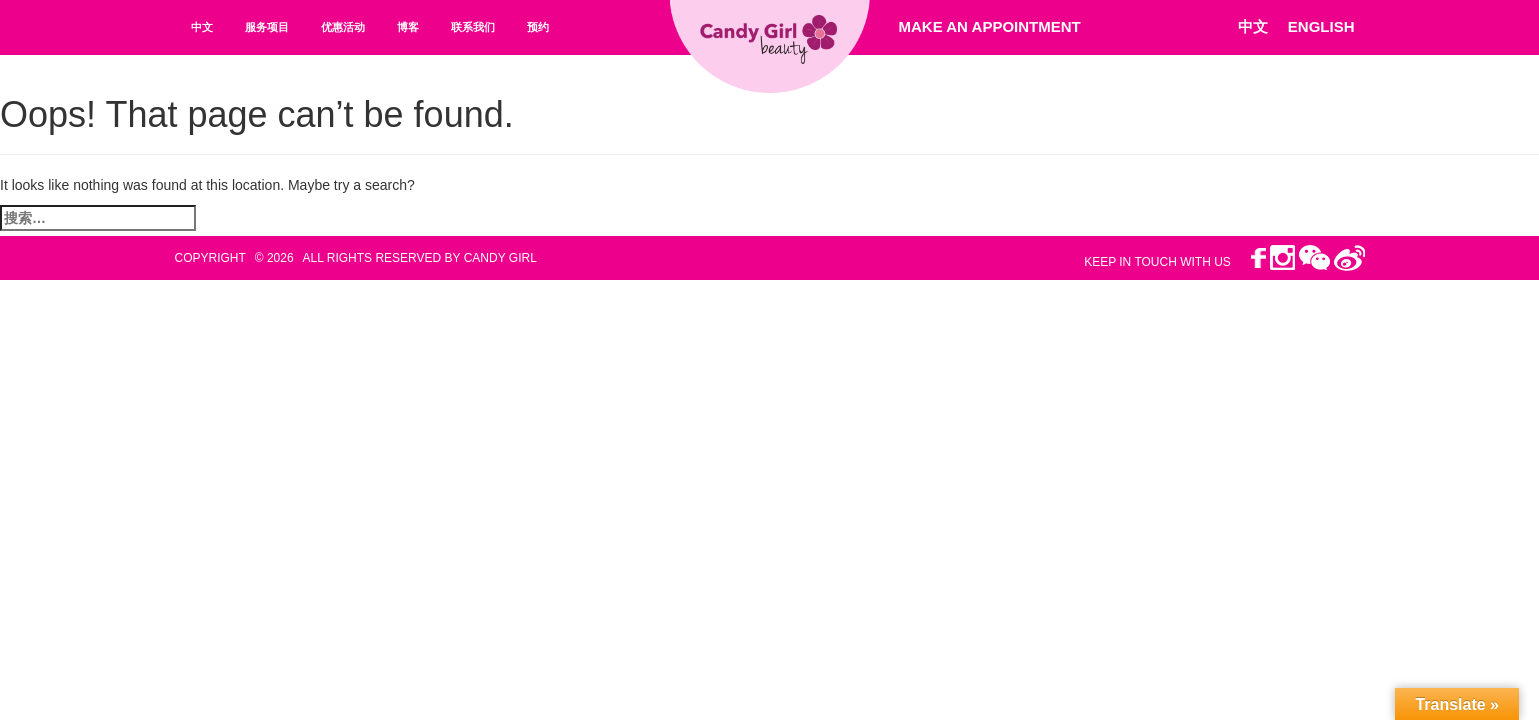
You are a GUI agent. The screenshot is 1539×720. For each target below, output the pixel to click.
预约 (538, 27)
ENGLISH (1321, 26)
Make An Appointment (990, 26)
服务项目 (267, 27)
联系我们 (473, 27)
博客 (408, 27)
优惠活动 (343, 27)
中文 (202, 27)
